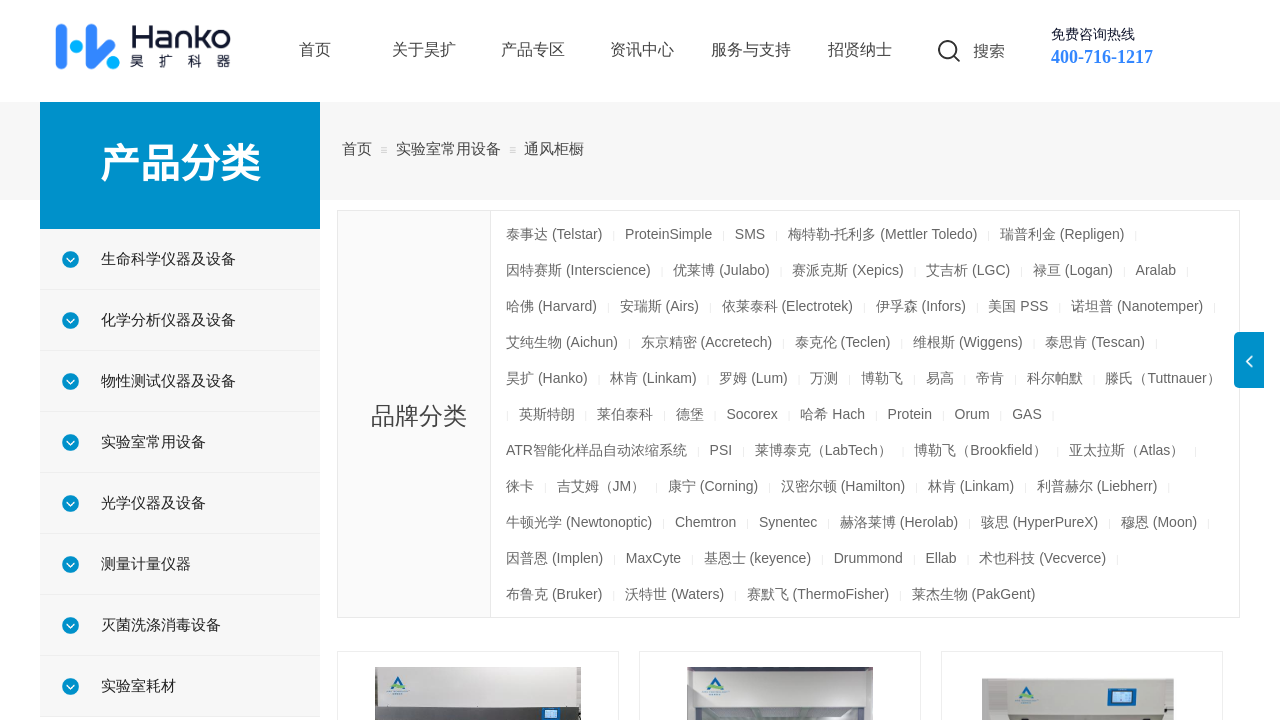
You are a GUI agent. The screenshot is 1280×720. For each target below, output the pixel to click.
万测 (824, 378)
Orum (972, 414)
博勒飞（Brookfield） (980, 450)
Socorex (751, 414)
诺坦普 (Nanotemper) (1137, 306)
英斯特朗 (547, 414)
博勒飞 (882, 378)
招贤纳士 (860, 49)
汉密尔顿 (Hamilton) (843, 486)
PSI (721, 450)
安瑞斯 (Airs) (659, 306)
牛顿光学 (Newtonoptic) (579, 522)
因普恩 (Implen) (554, 558)
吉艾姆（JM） (601, 486)
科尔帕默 (1055, 378)
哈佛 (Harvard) (551, 306)
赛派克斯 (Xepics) (847, 270)
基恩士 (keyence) (757, 558)
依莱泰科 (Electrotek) (787, 306)
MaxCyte (653, 558)
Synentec (788, 522)
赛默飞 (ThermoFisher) (818, 594)
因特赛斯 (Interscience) (578, 270)
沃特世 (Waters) (674, 594)
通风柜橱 (554, 148)
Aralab (1156, 270)
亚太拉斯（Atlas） (1126, 450)
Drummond (868, 558)
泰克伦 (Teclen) (843, 342)
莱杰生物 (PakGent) (974, 594)
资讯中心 (642, 49)
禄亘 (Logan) (1073, 270)
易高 (940, 378)
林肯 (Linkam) (653, 378)
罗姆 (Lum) (753, 378)
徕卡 (520, 486)
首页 (357, 148)
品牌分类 (419, 415)
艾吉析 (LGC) (968, 270)
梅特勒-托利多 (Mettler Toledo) (883, 234)
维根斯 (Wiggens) (968, 342)
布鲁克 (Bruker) (554, 594)
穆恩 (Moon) (1159, 522)
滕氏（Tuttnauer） (1162, 378)
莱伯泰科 (625, 414)
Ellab (941, 558)
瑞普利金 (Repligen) (1062, 234)
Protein (910, 414)
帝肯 (990, 378)
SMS (750, 234)
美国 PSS (1018, 306)
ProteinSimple (668, 234)
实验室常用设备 (448, 148)
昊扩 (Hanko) (547, 378)
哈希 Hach (832, 414)
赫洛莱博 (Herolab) (899, 522)
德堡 (690, 414)
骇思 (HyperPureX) (1039, 522)
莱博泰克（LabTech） (823, 450)
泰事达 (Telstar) (554, 234)
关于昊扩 (424, 49)
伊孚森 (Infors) (921, 306)
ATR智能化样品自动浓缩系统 (596, 450)
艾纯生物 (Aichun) (562, 342)
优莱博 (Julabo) (721, 270)
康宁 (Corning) (713, 486)
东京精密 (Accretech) (706, 342)
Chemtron (705, 522)
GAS (1027, 414)
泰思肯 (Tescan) (1095, 342)
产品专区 (533, 49)
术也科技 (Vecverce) (1042, 558)
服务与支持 (751, 49)
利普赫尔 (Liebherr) (1097, 486)
